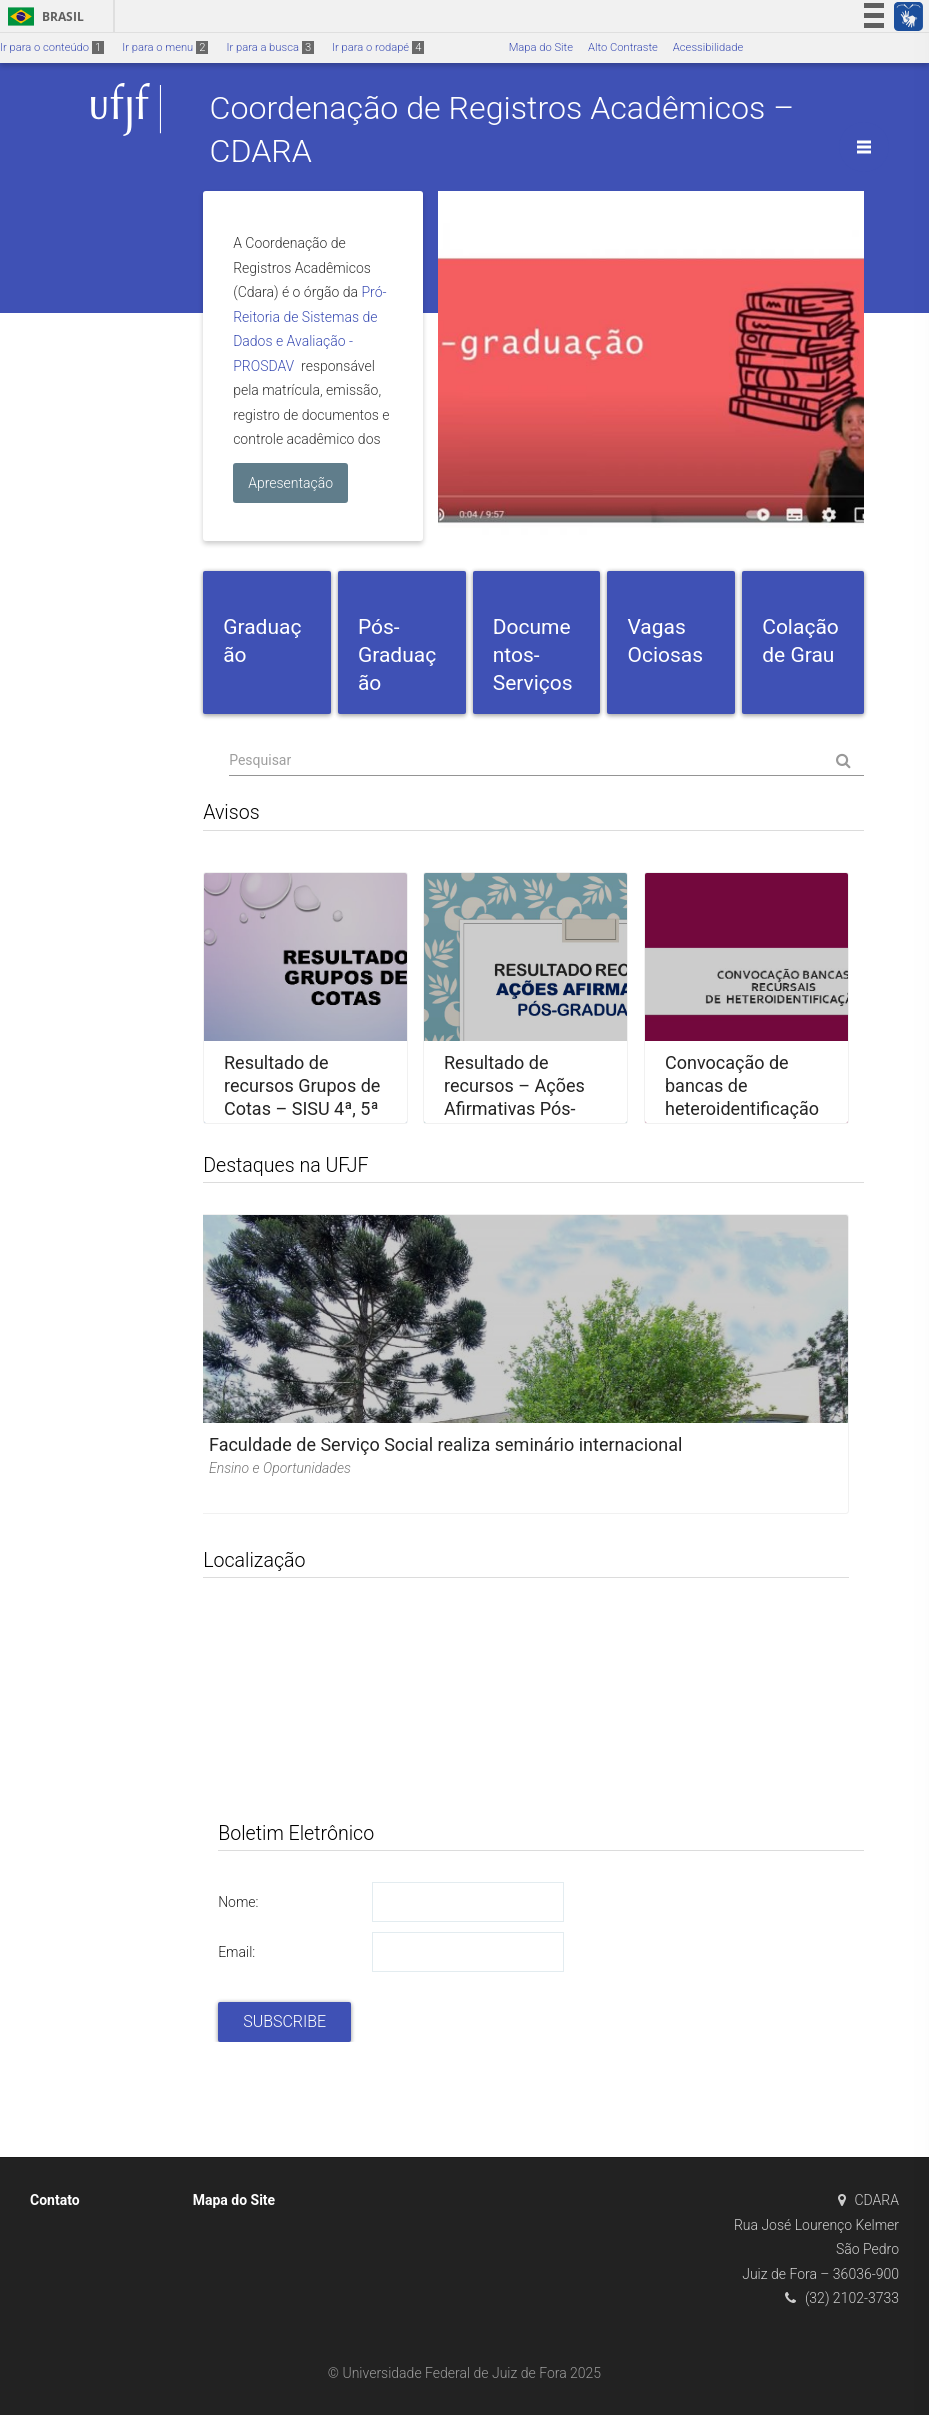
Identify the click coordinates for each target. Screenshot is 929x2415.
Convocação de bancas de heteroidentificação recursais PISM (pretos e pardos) (742, 1108)
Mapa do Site (541, 47)
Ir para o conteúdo (52, 47)
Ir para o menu (165, 47)
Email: (236, 1952)
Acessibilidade (708, 47)
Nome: (238, 1902)
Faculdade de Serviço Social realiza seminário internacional (445, 1444)
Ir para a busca (270, 47)
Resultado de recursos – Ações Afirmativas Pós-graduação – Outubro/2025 (514, 1108)
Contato (55, 2200)
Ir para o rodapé (378, 47)
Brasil (42, 16)
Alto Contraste (623, 47)
